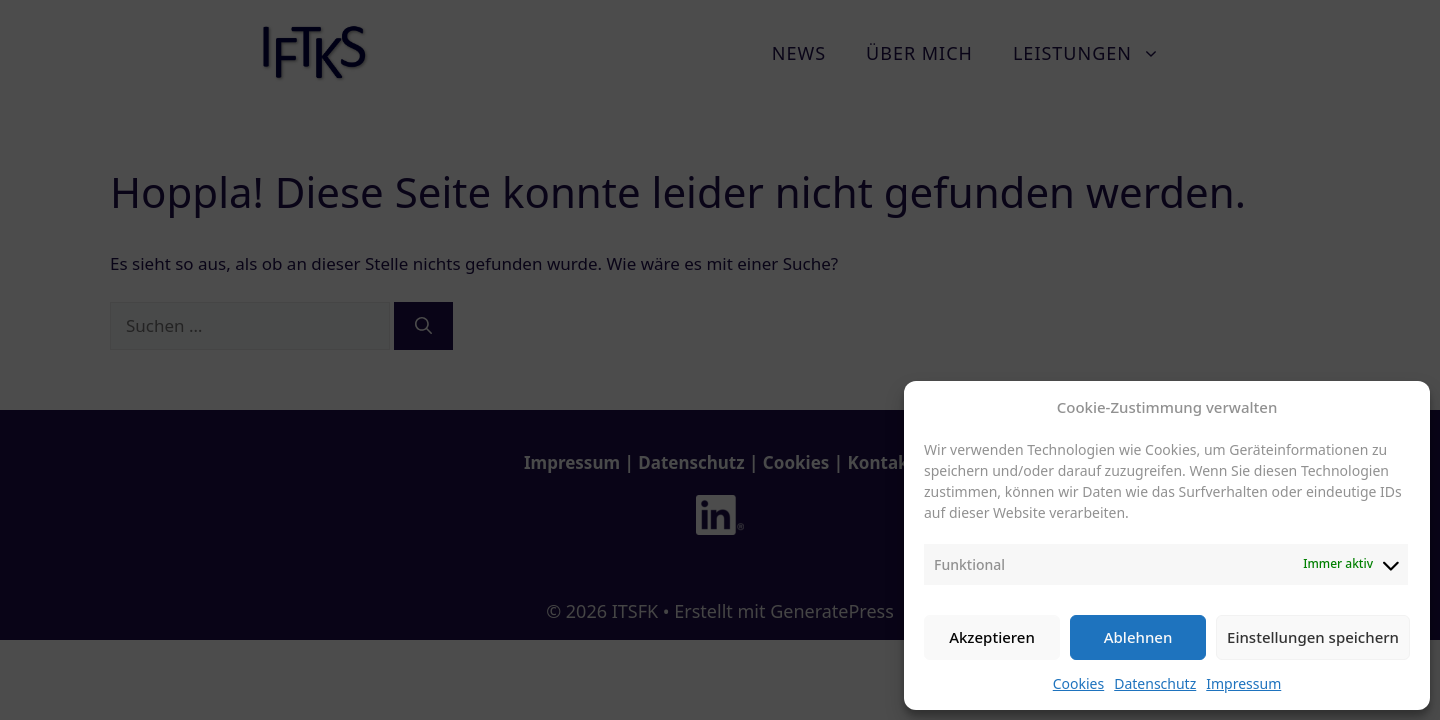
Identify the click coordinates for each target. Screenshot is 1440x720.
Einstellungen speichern (1313, 637)
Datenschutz (1155, 683)
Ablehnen (1138, 637)
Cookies (1078, 683)
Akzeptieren (992, 637)
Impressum (1243, 683)
